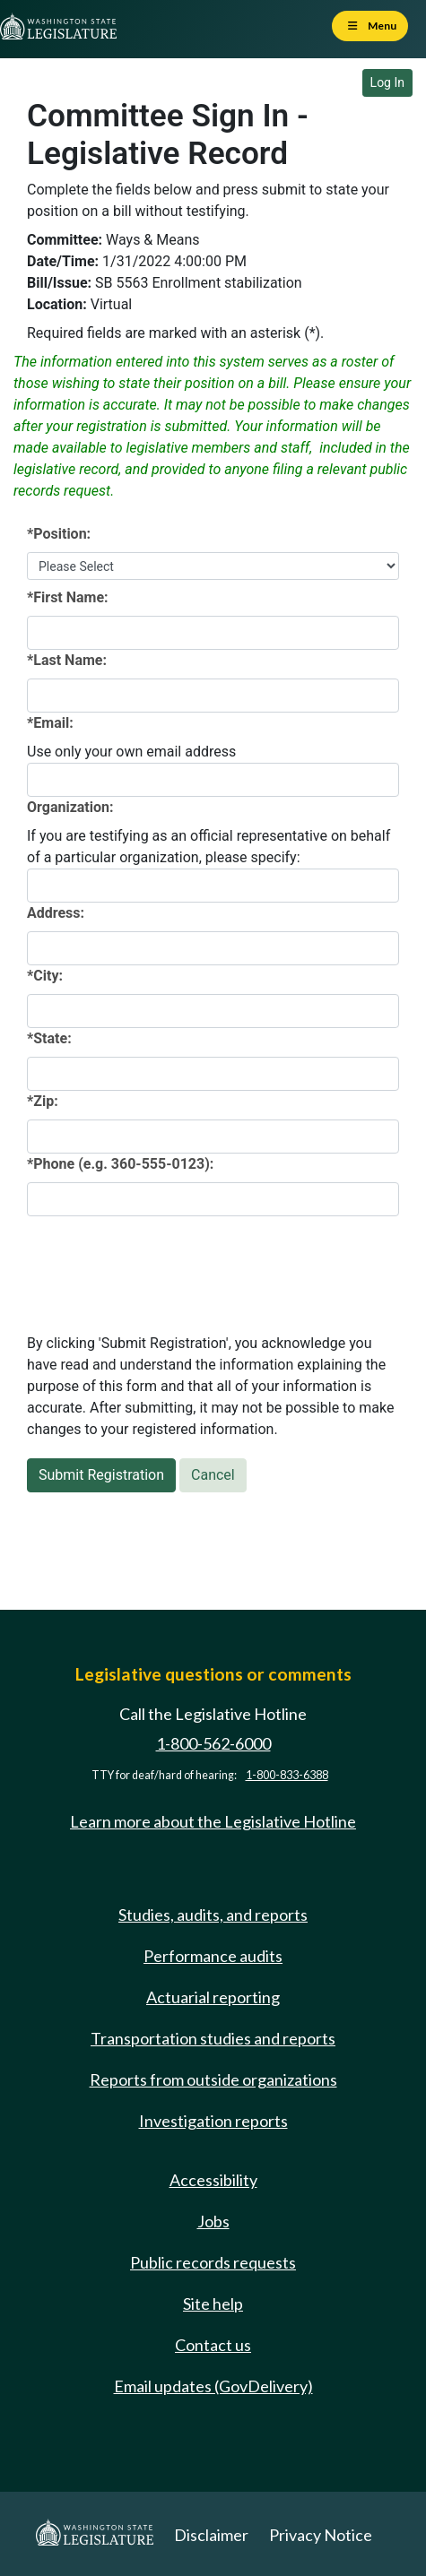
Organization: (70, 807)
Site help (213, 2303)
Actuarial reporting (213, 1997)
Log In (387, 82)
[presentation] (163, 1266)
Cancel (213, 1474)
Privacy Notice (320, 2535)
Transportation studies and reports (213, 2038)
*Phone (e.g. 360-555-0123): (120, 1163)
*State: (49, 1038)
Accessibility (213, 2180)
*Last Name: (67, 660)
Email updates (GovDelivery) (213, 2386)
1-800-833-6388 (287, 1775)
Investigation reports (213, 2121)
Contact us (213, 2345)
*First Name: (68, 597)
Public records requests (213, 2262)
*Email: (50, 722)
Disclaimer (211, 2535)
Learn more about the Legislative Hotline (213, 1821)
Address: (55, 912)
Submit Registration (101, 1474)
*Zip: (42, 1101)
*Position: (59, 533)
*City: (45, 975)
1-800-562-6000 (213, 1743)
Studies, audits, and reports (213, 1914)
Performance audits (213, 1956)
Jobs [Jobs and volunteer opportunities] (213, 2221)
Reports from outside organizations (213, 2079)
